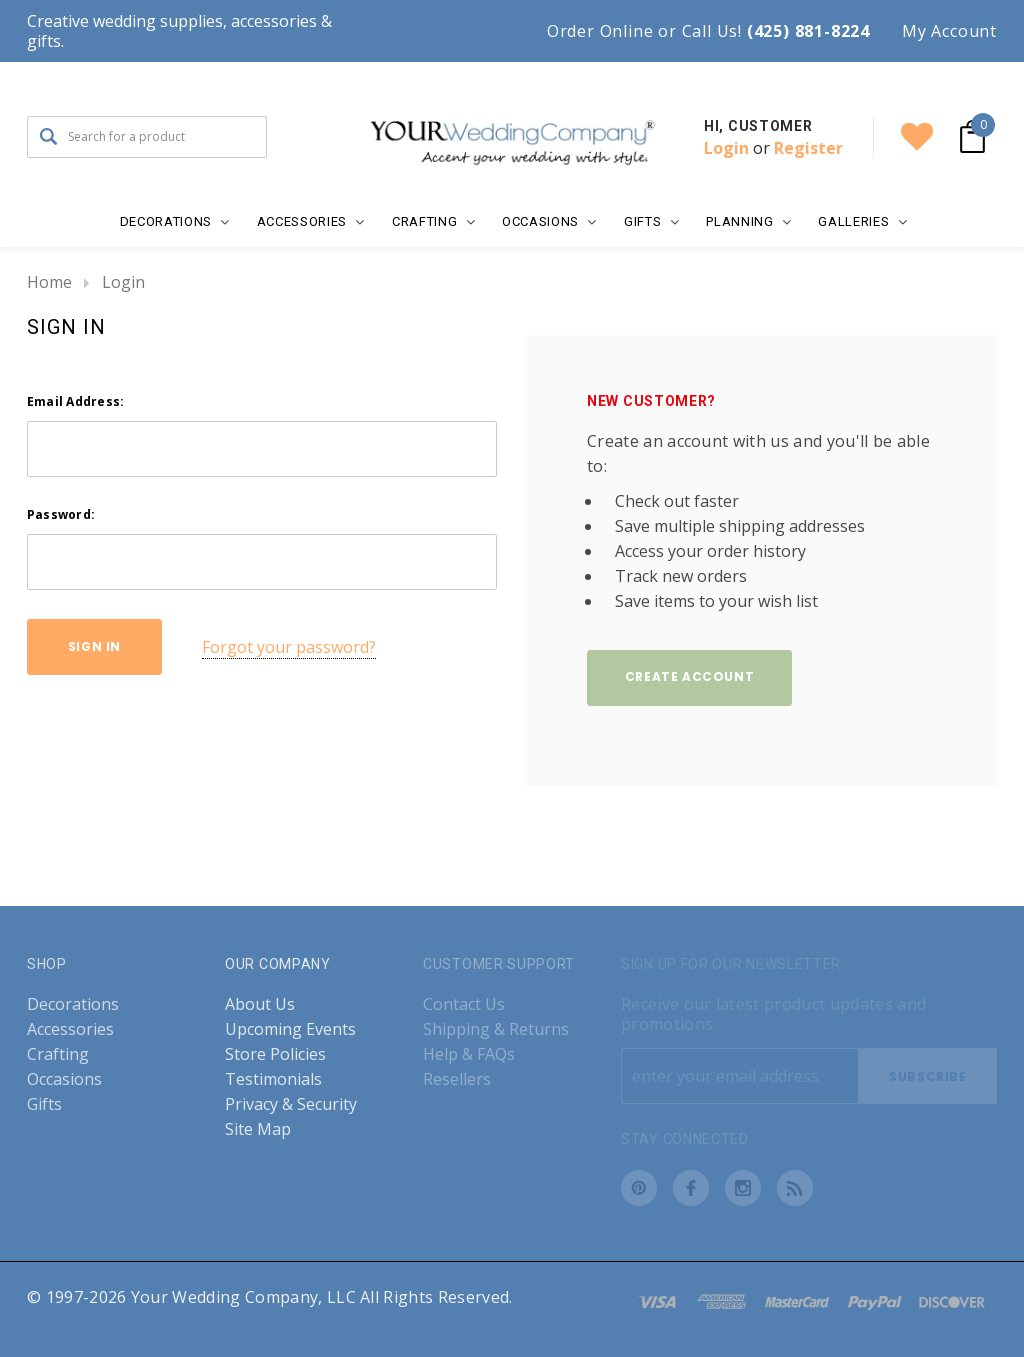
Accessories (70, 1029)
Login (726, 148)
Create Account (689, 676)
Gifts (44, 1104)
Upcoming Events (290, 1029)
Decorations (73, 1004)
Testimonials (273, 1079)
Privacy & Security (291, 1104)
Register (808, 148)
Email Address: (75, 401)
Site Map (258, 1129)
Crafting (58, 1054)
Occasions (64, 1079)
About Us (260, 1004)
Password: (61, 514)
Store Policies (275, 1054)
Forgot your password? (289, 647)
